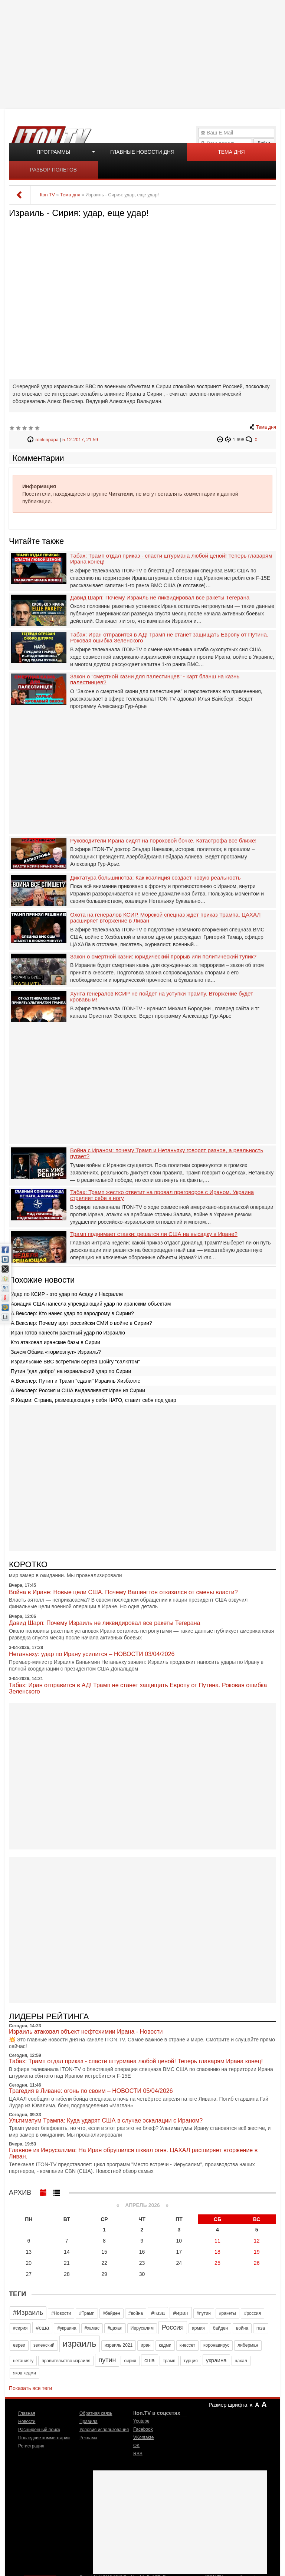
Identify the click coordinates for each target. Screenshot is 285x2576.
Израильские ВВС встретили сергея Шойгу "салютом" (75, 1362)
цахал (241, 2360)
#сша (42, 2327)
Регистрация (31, 2446)
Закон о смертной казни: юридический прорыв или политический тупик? (163, 957)
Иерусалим (142, 2328)
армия (198, 2328)
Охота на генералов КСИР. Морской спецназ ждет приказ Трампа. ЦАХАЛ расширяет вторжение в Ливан (165, 918)
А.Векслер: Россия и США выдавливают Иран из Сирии (78, 1390)
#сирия (20, 2328)
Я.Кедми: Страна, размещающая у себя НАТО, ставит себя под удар (93, 1400)
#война (135, 2313)
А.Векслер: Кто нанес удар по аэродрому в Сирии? (72, 1313)
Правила (88, 2421)
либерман (248, 2345)
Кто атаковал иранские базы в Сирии (55, 1342)
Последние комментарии (44, 2437)
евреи (19, 2345)
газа (260, 2328)
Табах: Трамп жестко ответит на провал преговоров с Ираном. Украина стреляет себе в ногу (162, 1195)
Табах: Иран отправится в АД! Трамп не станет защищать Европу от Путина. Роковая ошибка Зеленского (169, 638)
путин (107, 2360)
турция (191, 2360)
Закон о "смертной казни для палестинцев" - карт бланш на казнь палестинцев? (154, 680)
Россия (173, 2327)
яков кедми (24, 2373)
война (242, 2328)
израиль (79, 2344)
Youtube (141, 2421)
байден (220, 2328)
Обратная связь (95, 2413)
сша (149, 2360)
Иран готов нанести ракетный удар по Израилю (68, 1333)
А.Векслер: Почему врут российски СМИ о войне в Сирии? (81, 1323)
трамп (169, 2360)
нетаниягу (23, 2360)
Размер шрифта (228, 2405)
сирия (130, 2360)
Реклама (88, 2437)
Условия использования (104, 2429)
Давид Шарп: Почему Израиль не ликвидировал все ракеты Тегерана (159, 598)
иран (146, 2345)
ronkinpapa (46, 439)
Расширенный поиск (39, 2429)
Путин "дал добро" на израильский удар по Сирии (71, 1371)
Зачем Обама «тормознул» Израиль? (56, 1352)
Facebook (143, 2429)
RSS (137, 2453)
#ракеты (227, 2313)
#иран (181, 2313)
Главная (26, 2413)
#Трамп (86, 2313)
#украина (66, 2328)
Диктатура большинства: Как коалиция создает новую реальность (155, 878)
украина (216, 2360)
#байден (111, 2313)
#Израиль (28, 2312)
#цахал (115, 2328)
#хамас (92, 2328)
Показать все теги (30, 2388)
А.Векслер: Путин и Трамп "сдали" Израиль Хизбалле (75, 1381)
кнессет (187, 2345)
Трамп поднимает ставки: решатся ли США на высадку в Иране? (154, 1234)
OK (136, 2445)
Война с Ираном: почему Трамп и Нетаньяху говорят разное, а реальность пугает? (166, 1153)
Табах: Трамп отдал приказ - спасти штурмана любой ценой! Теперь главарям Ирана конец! (171, 559)
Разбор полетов (53, 170)
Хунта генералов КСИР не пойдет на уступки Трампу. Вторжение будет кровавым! (161, 997)
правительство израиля (66, 2360)
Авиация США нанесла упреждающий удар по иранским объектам (91, 1304)
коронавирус (216, 2345)
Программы (53, 152)
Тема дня (231, 152)
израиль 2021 (119, 2345)
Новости (26, 2421)
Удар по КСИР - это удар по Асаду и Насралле (67, 1294)
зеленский (44, 2345)
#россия (252, 2313)
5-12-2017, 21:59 (80, 439)
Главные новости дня (142, 152)
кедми (165, 2345)
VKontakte (143, 2437)
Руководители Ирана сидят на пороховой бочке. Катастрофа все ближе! (163, 841)
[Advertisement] (143, 54)
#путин (204, 2313)
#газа (158, 2313)
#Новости (61, 2313)
